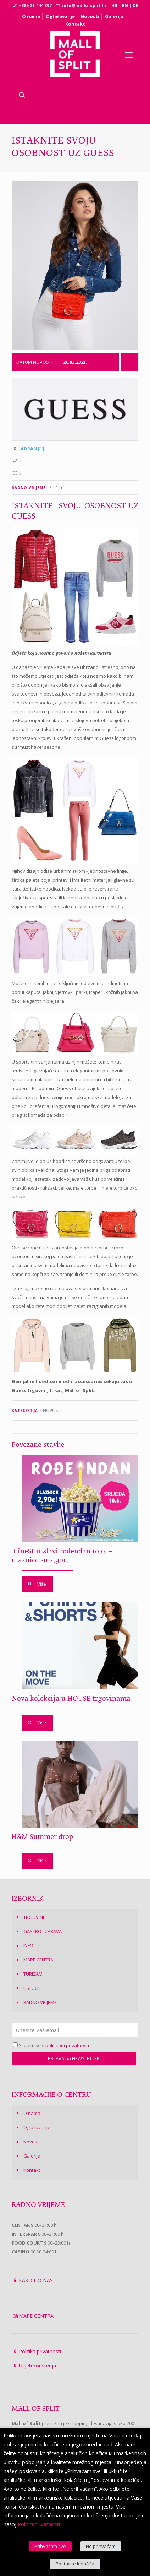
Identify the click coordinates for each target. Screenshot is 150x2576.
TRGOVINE (34, 1917)
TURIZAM (33, 1974)
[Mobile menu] (129, 54)
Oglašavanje (60, 16)
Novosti (89, 16)
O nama (31, 16)
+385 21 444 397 (35, 5)
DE (135, 5)
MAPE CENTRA (38, 1960)
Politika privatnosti (40, 2351)
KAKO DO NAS (36, 2280)
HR (114, 5)
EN (125, 5)
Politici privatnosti (39, 2524)
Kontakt (75, 24)
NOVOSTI (52, 1410)
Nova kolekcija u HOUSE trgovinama (71, 1699)
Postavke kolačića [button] (75, 2563)
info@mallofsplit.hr (84, 5)
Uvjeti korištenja (37, 2365)
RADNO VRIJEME (40, 2002)
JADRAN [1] (31, 448)
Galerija (114, 16)
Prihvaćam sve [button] (50, 2546)
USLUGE (32, 1988)
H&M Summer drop (42, 1837)
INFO (28, 1945)
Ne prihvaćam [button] (101, 2546)
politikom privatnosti (67, 2045)
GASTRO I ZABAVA (42, 1931)
